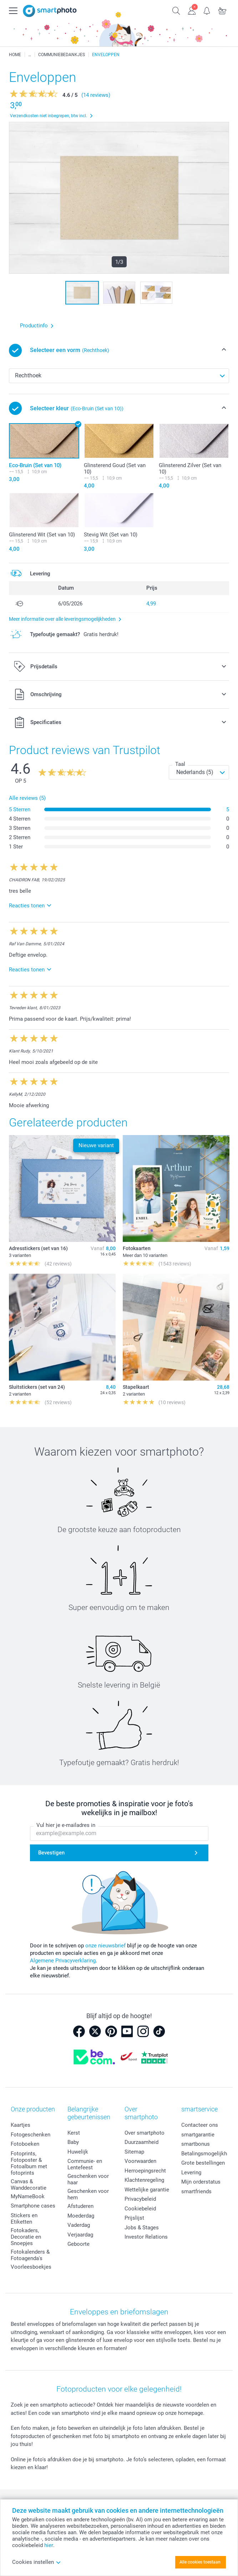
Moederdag (80, 2216)
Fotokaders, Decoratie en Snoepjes (26, 2236)
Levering (191, 2172)
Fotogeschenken (30, 2134)
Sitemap (134, 2152)
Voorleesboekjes (31, 2267)
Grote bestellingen (203, 2163)
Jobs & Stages (142, 2227)
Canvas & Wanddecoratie (28, 2184)
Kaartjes (20, 2125)
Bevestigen (51, 1852)
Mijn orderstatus (201, 2182)
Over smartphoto (144, 2133)
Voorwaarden (140, 2161)
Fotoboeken (25, 2144)
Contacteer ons (199, 2125)
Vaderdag (78, 2225)
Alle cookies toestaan (200, 2562)
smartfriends (196, 2191)
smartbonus (195, 2144)
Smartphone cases (33, 2206)
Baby (73, 2142)
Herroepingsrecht (145, 2171)
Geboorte (78, 2244)
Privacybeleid (140, 2199)
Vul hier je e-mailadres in (65, 1825)
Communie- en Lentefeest (84, 2164)
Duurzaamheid (141, 2142)
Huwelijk (77, 2152)
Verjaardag (80, 2234)
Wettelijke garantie (147, 2189)
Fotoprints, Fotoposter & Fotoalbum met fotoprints (29, 2163)
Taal (180, 764)
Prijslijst (134, 2218)
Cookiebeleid (140, 2208)
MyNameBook (28, 2196)
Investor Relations (146, 2237)
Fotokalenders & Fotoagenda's (30, 2255)
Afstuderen (80, 2206)
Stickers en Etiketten (24, 2218)
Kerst (73, 2133)
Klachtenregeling (144, 2180)
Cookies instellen (36, 2562)
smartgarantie (197, 2134)
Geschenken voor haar (88, 2179)
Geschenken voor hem (88, 2194)
